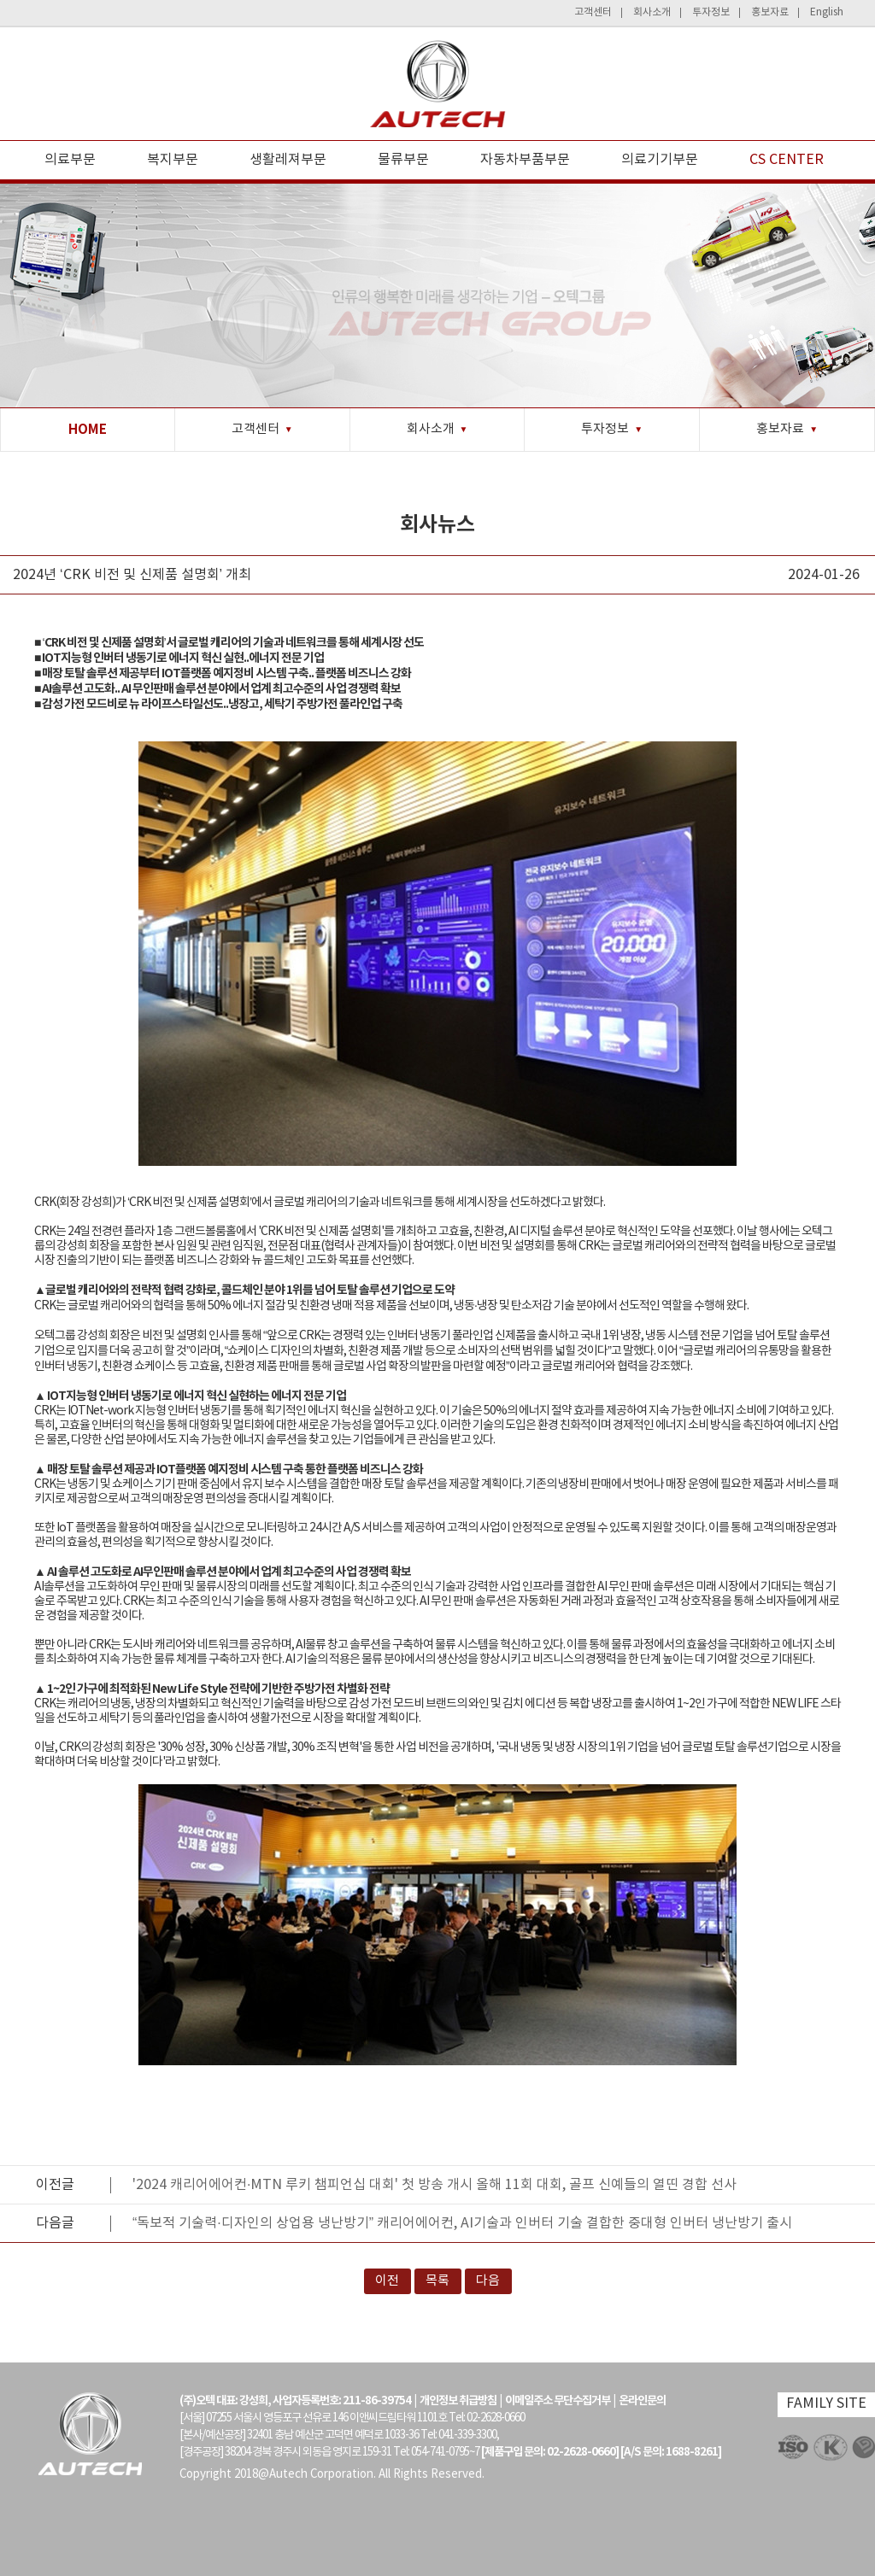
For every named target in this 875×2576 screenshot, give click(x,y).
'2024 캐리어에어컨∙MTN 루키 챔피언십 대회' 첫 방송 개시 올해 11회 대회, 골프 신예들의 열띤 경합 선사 (434, 2185)
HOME (87, 429)
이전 (387, 2281)
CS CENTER (786, 159)
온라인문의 (642, 2401)
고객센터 (593, 12)
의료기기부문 (659, 159)
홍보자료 (770, 12)
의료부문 (70, 159)
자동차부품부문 (525, 159)
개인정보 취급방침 (458, 2401)
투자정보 (711, 12)
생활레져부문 (288, 159)
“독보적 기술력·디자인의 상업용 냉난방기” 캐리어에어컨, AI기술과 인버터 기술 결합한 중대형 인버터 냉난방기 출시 (462, 2223)
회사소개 (652, 12)
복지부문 (172, 159)
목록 (437, 2281)
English (826, 12)
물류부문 (403, 159)
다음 (488, 2281)
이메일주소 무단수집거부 (557, 2401)
